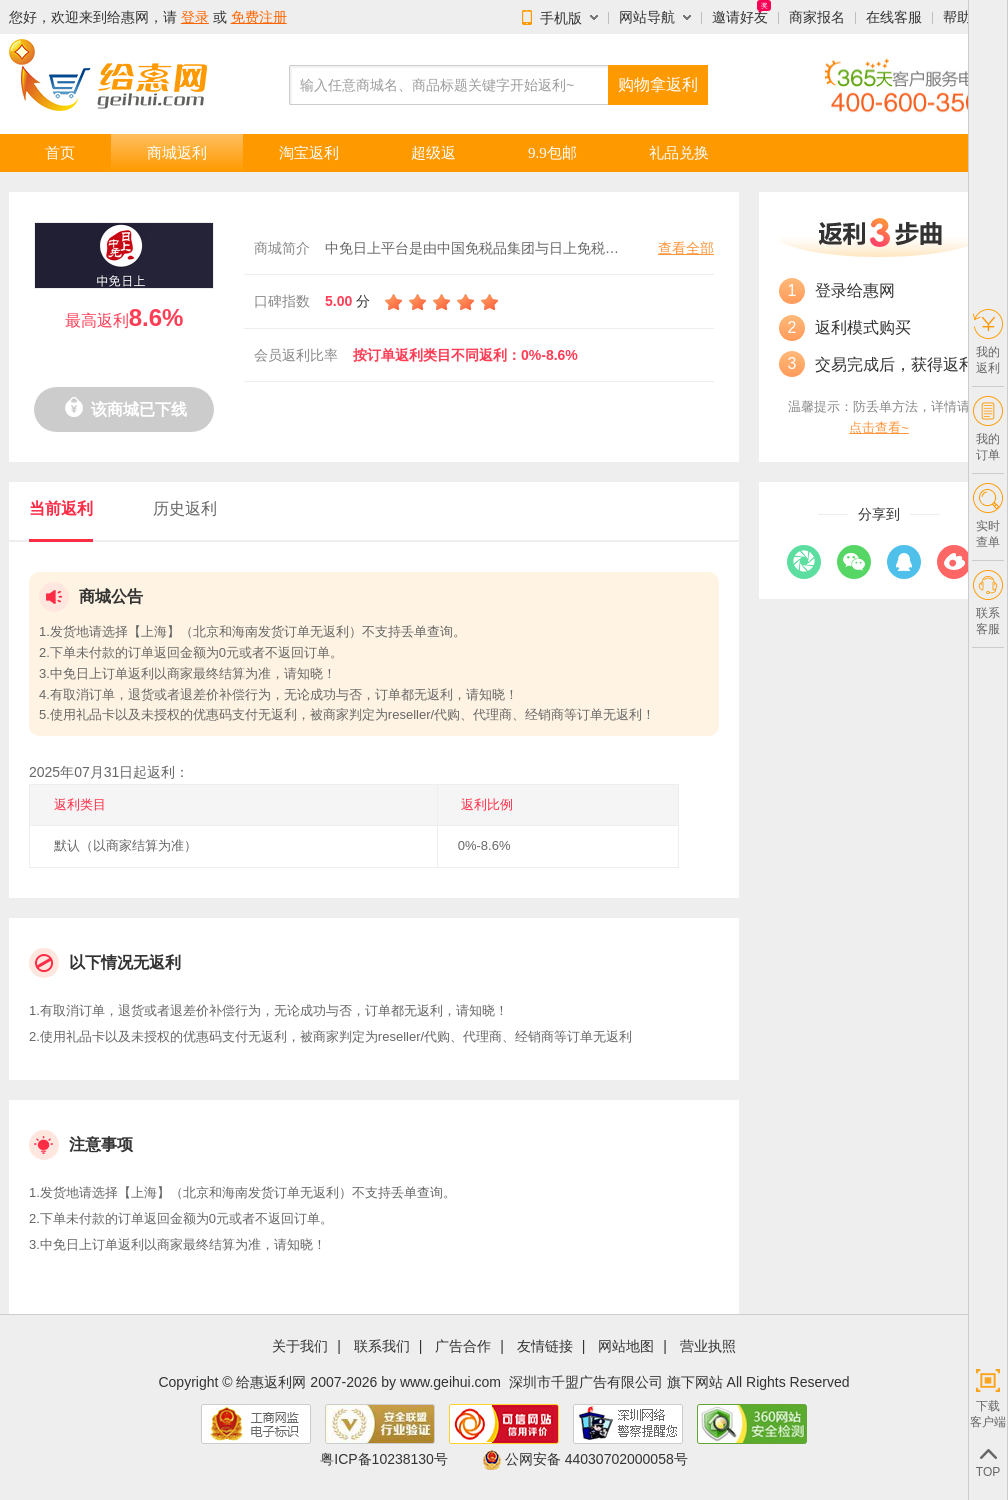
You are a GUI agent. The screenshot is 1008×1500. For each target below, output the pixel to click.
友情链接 (545, 1346)
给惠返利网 (271, 1382)
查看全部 (686, 248)
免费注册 (259, 17)
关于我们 (300, 1346)
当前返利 (61, 508)
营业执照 (708, 1346)
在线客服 (894, 17)
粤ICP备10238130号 (384, 1459)
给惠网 (128, 17)
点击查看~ (879, 427)
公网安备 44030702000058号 (585, 1459)
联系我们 (382, 1346)
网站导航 (647, 17)
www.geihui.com (450, 1382)
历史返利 (185, 508)
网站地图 (626, 1346)
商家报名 (817, 17)
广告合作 (463, 1346)
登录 (195, 17)
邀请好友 (740, 17)
